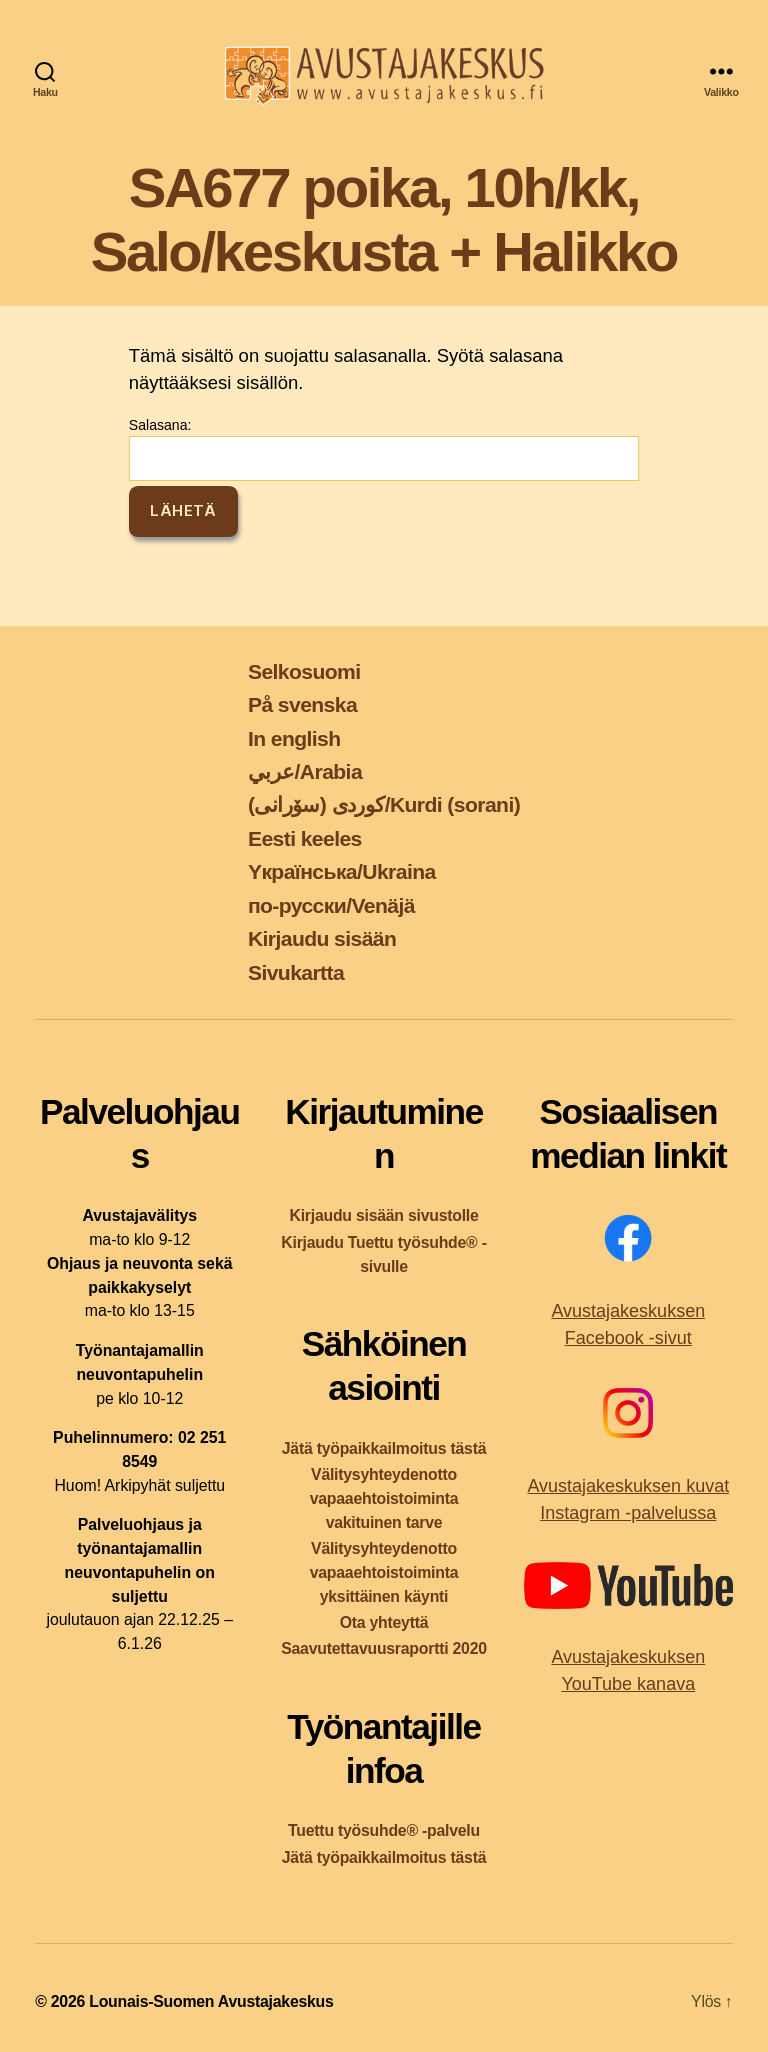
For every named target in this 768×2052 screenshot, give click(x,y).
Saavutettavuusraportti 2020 (384, 1648)
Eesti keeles (305, 838)
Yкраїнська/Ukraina (342, 871)
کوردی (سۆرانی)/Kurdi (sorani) (384, 804)
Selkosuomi (304, 671)
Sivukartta (296, 972)
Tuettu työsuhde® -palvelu (384, 1830)
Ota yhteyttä (384, 1622)
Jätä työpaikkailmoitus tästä (384, 1448)
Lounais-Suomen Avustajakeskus (211, 2001)
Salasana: (384, 449)
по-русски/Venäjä (331, 905)
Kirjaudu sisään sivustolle (383, 1215)
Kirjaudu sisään (322, 938)
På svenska (302, 704)
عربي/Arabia (305, 771)
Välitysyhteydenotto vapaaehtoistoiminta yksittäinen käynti (384, 1572)
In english (294, 738)
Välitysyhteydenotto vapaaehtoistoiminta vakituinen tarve (384, 1498)
